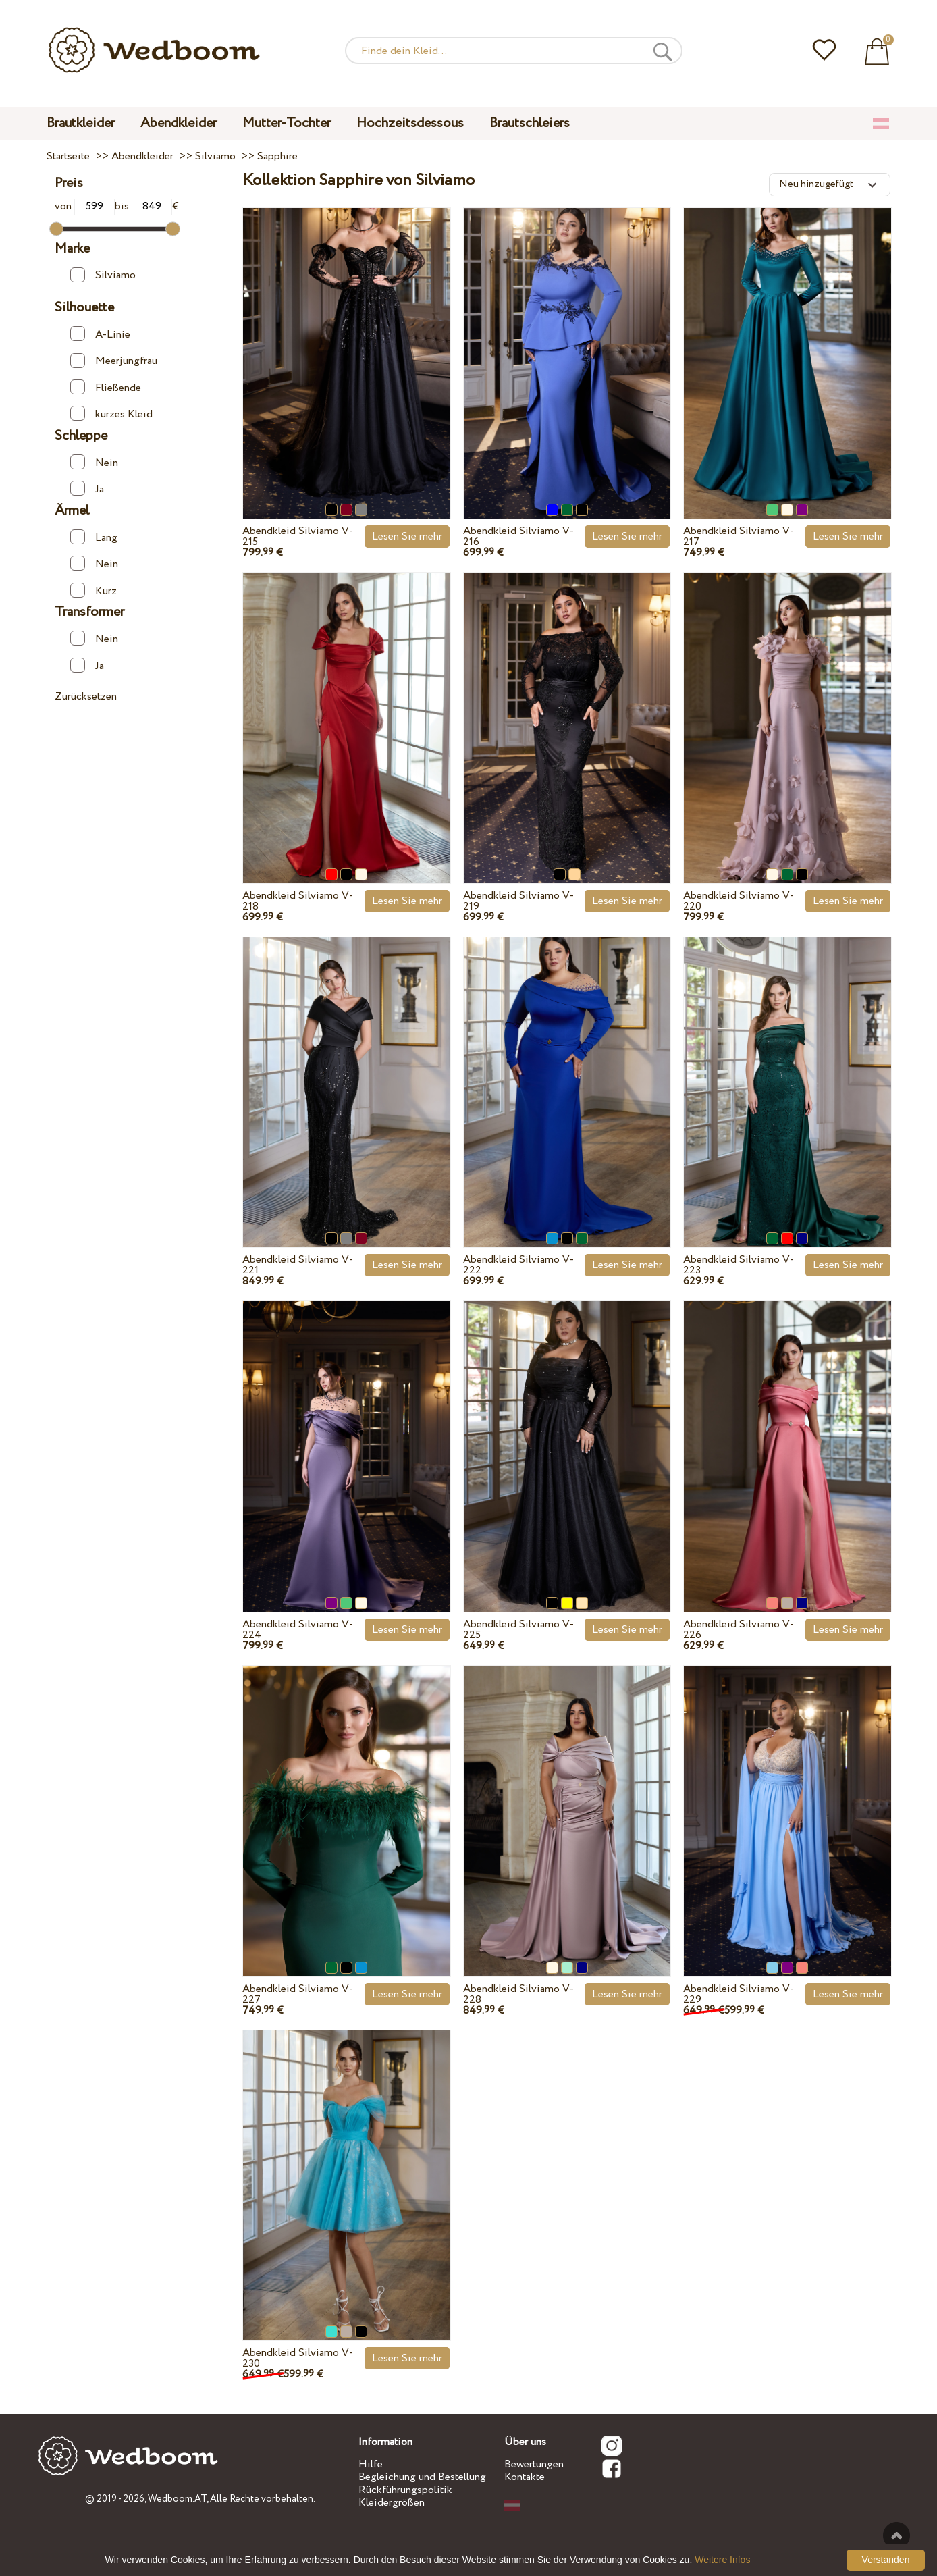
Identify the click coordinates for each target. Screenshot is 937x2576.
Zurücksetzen (86, 696)
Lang (93, 537)
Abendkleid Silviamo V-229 (738, 1994)
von (85, 206)
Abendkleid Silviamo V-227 (297, 1994)
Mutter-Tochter (286, 123)
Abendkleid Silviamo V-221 (297, 1265)
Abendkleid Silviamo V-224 (297, 1629)
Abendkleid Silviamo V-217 (738, 536)
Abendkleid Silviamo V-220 (738, 901)
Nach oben (896, 2535)
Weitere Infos (722, 2559)
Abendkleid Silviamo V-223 (738, 1265)
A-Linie (100, 334)
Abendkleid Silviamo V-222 (518, 1265)
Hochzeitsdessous (410, 123)
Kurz (93, 591)
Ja (86, 489)
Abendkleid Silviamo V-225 (518, 1629)
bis (143, 206)
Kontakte (524, 2477)
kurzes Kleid (111, 414)
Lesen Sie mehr (407, 536)
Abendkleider (178, 123)
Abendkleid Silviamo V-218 (297, 901)
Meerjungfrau (113, 361)
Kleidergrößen (391, 2503)
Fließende (105, 387)
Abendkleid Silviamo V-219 (518, 901)
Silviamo (102, 275)
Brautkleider (81, 123)
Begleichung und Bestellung (422, 2477)
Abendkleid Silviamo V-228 (518, 1994)
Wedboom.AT (177, 2499)
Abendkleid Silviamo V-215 (297, 536)
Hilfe (370, 2464)
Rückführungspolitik (405, 2490)
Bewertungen (534, 2464)
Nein (93, 462)
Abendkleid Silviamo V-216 (518, 536)
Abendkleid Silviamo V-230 (297, 2358)
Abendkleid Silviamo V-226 (738, 1629)
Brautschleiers (529, 123)
